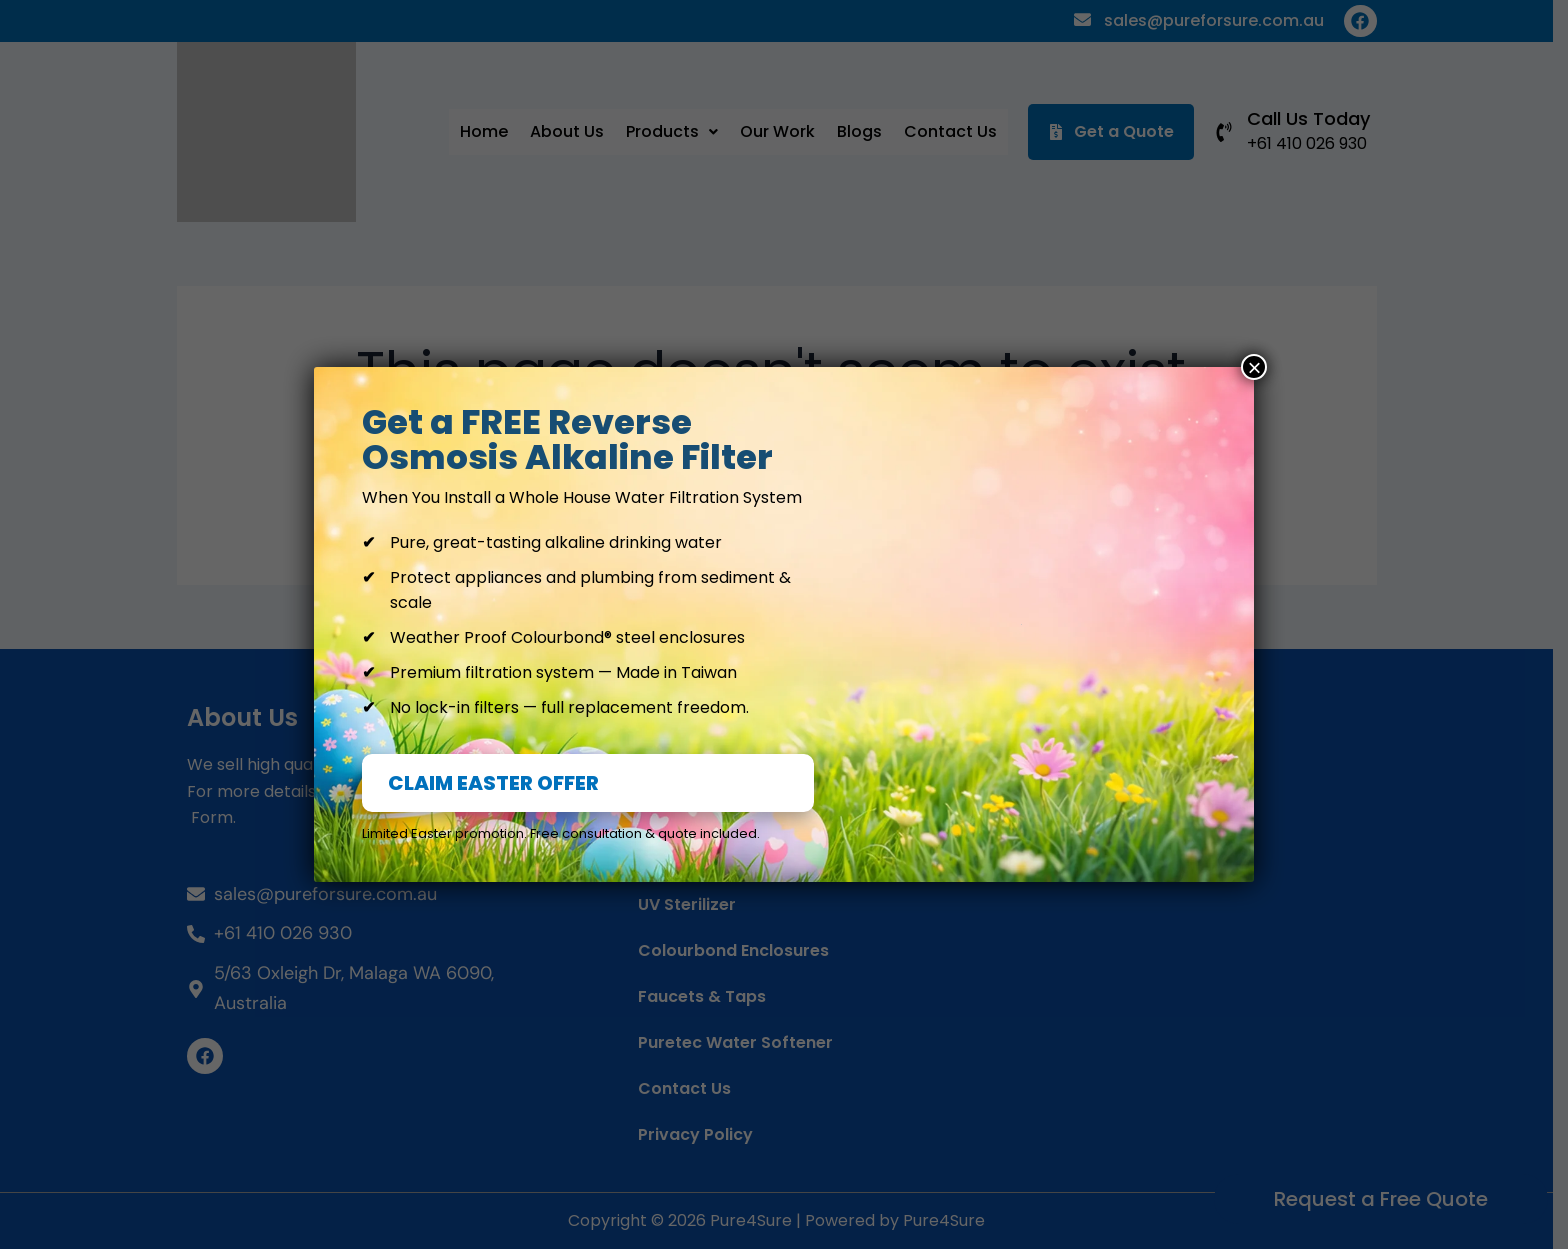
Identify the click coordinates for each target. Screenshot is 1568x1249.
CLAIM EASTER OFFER (493, 783)
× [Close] (1254, 367)
